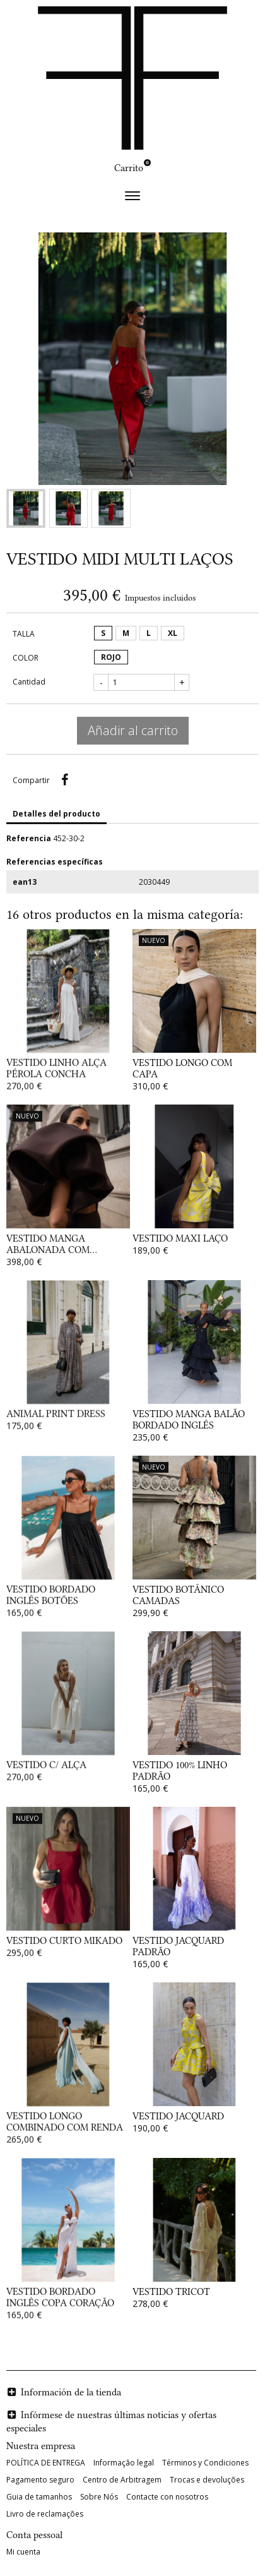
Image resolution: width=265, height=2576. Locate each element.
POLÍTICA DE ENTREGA (45, 2462)
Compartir (64, 780)
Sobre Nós (99, 2496)
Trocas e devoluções (207, 2479)
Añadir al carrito (133, 730)
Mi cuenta (23, 2551)
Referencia (28, 838)
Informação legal (123, 2462)
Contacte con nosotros (167, 2496)
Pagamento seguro (40, 2479)
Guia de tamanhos (39, 2496)
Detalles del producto (56, 813)
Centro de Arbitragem (122, 2479)
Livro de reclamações (44, 2513)
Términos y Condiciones (205, 2462)
